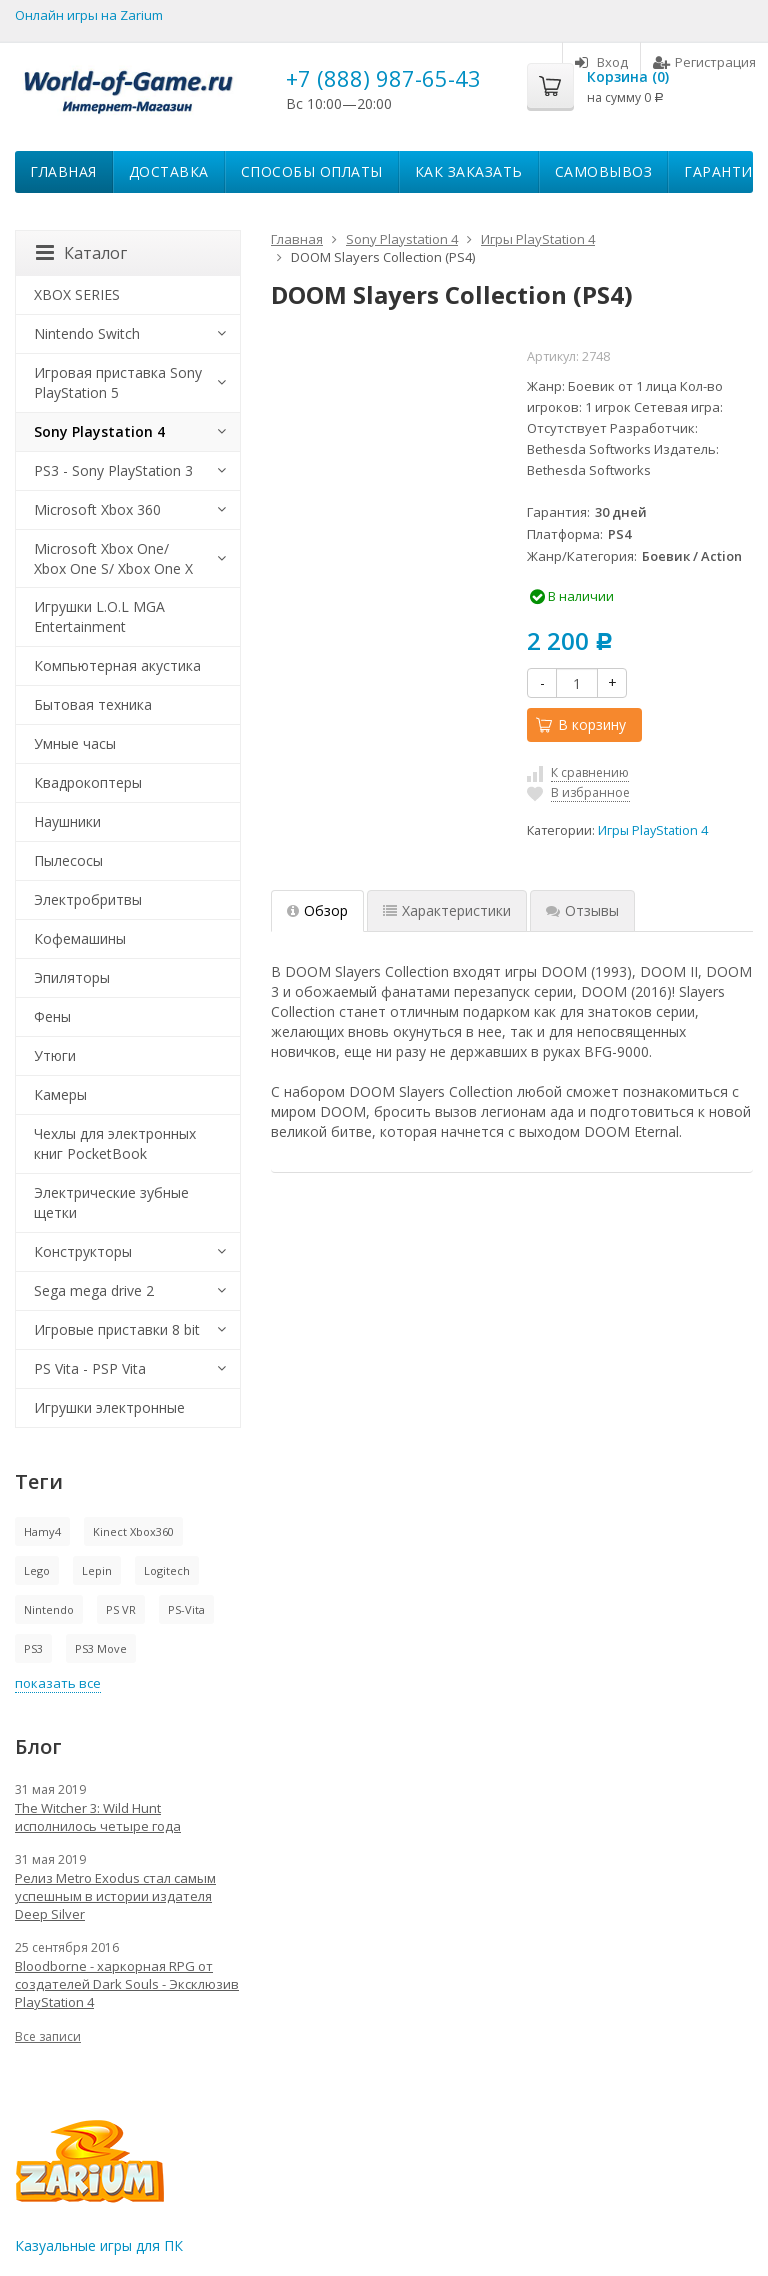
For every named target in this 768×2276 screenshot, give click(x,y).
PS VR (121, 1609)
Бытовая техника (93, 704)
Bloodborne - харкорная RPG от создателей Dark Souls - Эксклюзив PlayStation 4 (127, 1984)
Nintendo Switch (87, 333)
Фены (52, 1016)
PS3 (33, 1648)
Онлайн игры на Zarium (89, 15)
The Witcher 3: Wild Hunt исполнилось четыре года (98, 1817)
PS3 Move (101, 1648)
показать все (58, 1683)
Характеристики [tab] (447, 910)
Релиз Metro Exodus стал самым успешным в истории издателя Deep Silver (115, 1896)
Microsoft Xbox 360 (97, 509)
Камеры (60, 1094)
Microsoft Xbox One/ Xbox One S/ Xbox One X (113, 558)
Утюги (55, 1055)
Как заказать (469, 171)
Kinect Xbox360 (133, 1531)
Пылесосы (68, 860)
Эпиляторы (72, 977)
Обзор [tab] (317, 910)
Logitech (167, 1570)
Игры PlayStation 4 (653, 830)
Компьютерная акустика (117, 665)
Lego (37, 1570)
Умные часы (75, 743)
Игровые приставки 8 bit (117, 1329)
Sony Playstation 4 (99, 431)
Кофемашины (80, 938)
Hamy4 (42, 1531)
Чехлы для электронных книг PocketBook (115, 1143)
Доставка (169, 171)
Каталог (81, 253)
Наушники (67, 821)
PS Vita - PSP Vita (90, 1368)
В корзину (581, 724)
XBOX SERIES (77, 294)
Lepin (97, 1570)
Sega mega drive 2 (94, 1290)
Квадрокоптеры (88, 782)
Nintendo (49, 1609)
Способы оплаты (312, 171)
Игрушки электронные (109, 1407)
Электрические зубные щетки (111, 1202)
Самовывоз (604, 171)
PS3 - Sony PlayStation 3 (113, 470)
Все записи (48, 2036)
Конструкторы (83, 1251)
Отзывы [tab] (582, 910)
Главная (63, 171)
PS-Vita (186, 1609)
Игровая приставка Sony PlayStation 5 (118, 382)
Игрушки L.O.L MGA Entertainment (99, 616)
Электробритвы (88, 899)
